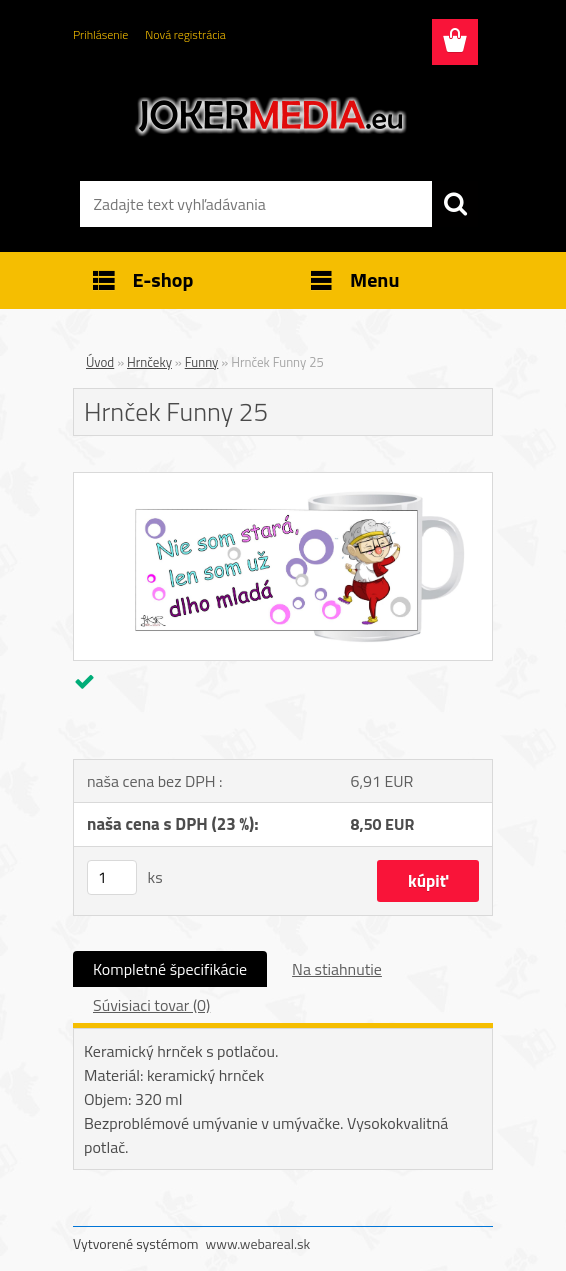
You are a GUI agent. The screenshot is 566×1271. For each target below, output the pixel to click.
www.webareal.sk (258, 1243)
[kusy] (112, 877)
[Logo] (270, 116)
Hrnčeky (149, 362)
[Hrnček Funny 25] (283, 481)
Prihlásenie (100, 34)
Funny (202, 362)
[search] (455, 204)
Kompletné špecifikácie (170, 969)
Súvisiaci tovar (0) (151, 1005)
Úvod (100, 362)
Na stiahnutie (337, 969)
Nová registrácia (185, 34)
